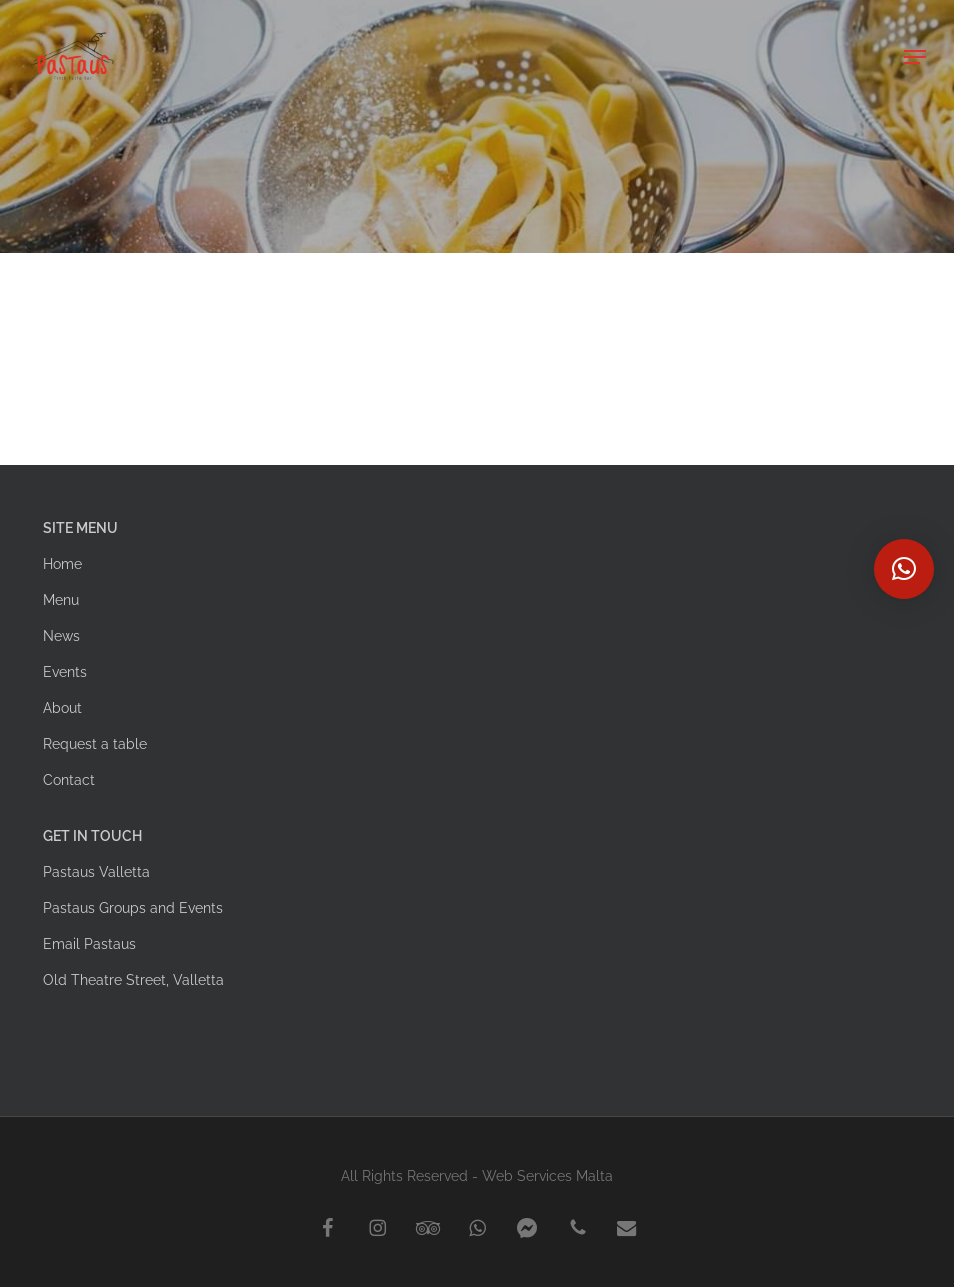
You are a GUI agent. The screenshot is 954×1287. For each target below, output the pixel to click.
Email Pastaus (89, 944)
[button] (915, 57)
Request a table (95, 744)
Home (62, 564)
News (61, 636)
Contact (69, 780)
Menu (61, 600)
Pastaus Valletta (96, 872)
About (62, 708)
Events (65, 672)
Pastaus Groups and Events (133, 908)
